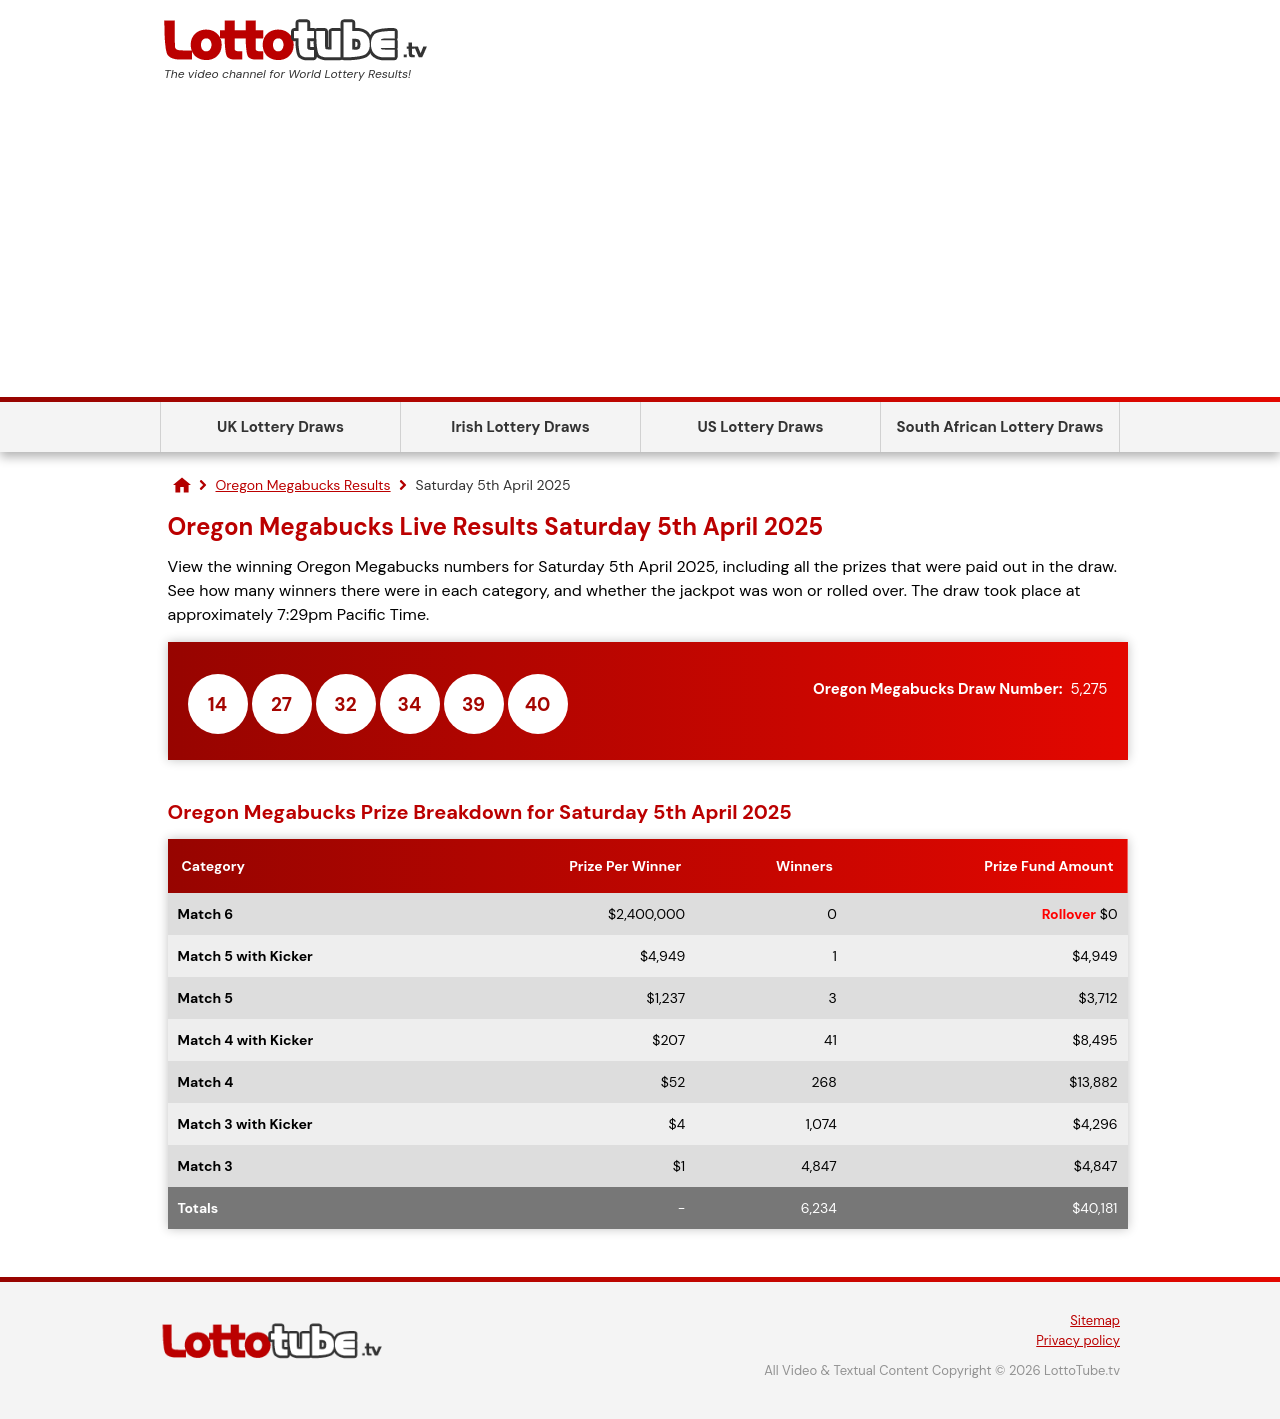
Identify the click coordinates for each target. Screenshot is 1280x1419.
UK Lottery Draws (280, 427)
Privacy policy (1078, 1340)
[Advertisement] (640, 247)
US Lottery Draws (760, 427)
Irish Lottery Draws (520, 427)
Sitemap (1095, 1320)
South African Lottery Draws (1000, 427)
